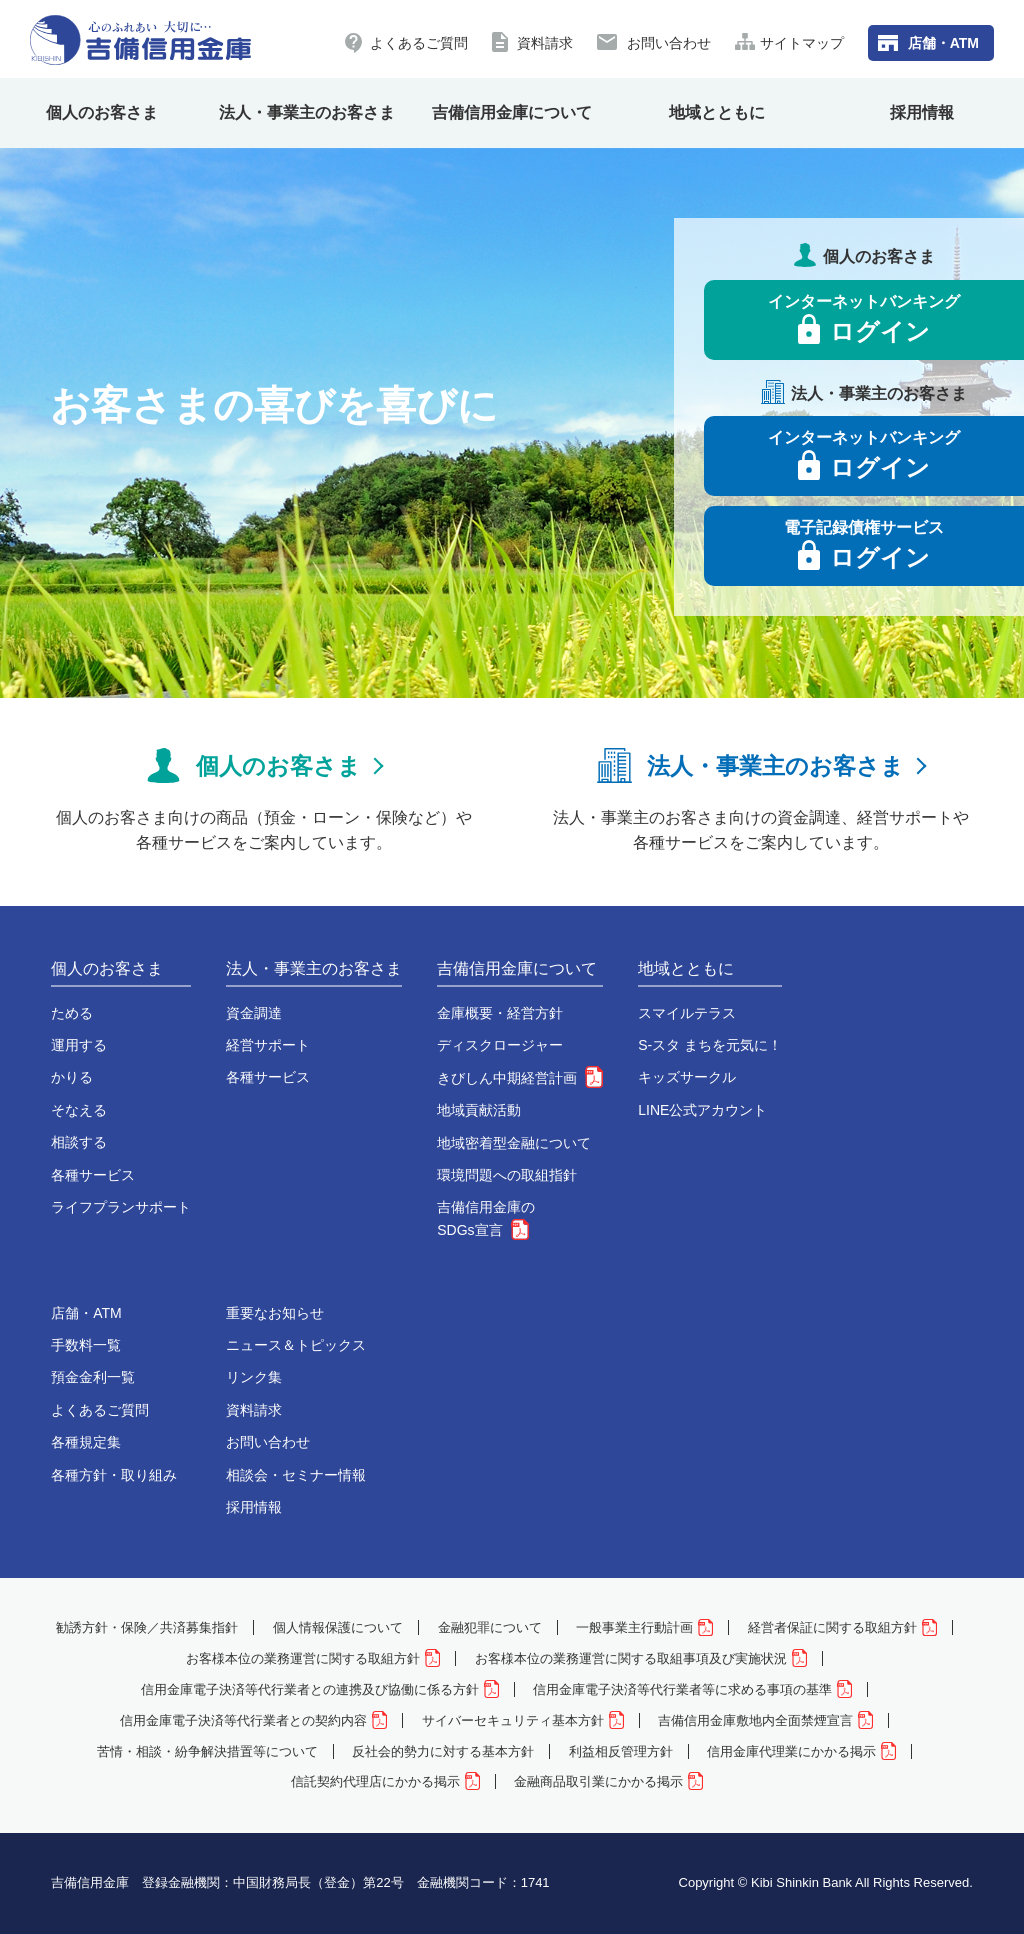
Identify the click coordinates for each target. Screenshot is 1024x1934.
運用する (79, 1045)
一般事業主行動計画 (644, 1627)
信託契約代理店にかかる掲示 (385, 1781)
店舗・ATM (943, 43)
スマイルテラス (687, 1013)
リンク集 (254, 1377)
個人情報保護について (338, 1627)
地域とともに (717, 112)
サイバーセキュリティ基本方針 (523, 1720)
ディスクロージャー (500, 1045)
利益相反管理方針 (621, 1751)
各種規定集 (86, 1442)
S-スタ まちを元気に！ (710, 1045)
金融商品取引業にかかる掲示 (608, 1781)
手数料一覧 (86, 1345)
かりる (72, 1077)
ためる (72, 1013)
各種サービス (93, 1175)
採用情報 (922, 112)
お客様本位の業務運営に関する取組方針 (313, 1658)
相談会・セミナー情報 (296, 1475)
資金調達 (254, 1013)
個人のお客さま (102, 112)
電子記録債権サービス (864, 545)
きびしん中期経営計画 (520, 1078)
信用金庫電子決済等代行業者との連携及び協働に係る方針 (320, 1689)
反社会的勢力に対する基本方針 (443, 1751)
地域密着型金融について (514, 1143)
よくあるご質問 (419, 43)
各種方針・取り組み (114, 1475)
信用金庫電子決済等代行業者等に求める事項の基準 (692, 1689)
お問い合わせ (669, 43)
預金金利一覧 (93, 1377)
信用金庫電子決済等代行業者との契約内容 (253, 1720)
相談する (79, 1142)
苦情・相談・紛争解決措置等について (207, 1751)
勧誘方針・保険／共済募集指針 (147, 1627)
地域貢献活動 (479, 1110)
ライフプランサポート (121, 1207)
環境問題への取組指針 (507, 1175)
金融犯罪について (490, 1627)
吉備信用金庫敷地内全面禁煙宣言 (765, 1720)
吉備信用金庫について (512, 112)
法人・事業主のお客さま (307, 112)
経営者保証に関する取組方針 (842, 1627)
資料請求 (545, 43)
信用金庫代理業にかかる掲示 (801, 1751)
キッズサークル (687, 1077)
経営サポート (268, 1045)
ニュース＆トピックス (296, 1345)
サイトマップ (802, 43)
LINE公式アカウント (702, 1110)
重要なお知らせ (275, 1313)
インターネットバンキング (864, 319)
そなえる (79, 1110)
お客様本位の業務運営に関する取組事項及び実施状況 (641, 1658)
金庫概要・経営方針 (500, 1013)
